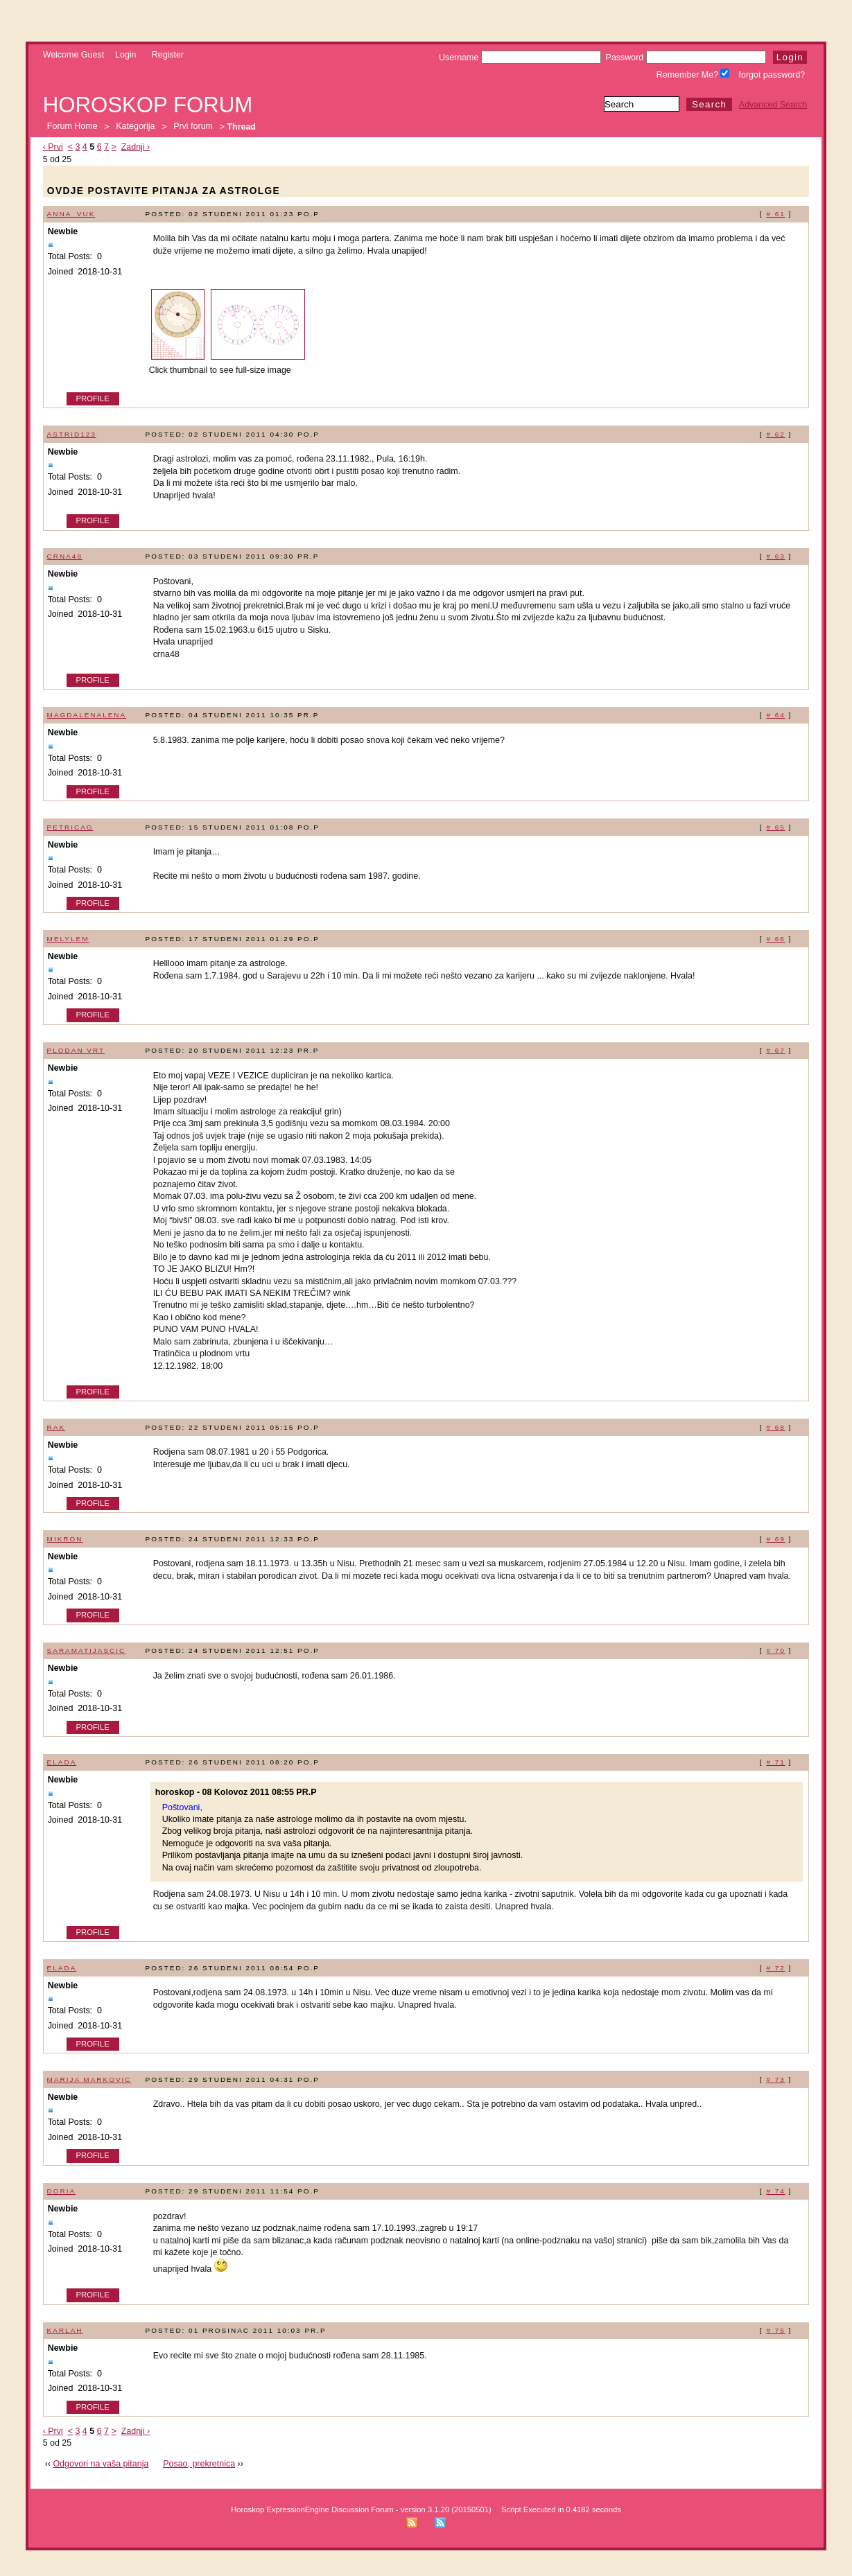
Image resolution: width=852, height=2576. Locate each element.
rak (56, 1427)
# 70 (775, 1650)
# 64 (775, 715)
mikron (65, 1539)
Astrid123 (71, 434)
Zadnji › (135, 147)
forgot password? (771, 75)
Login (126, 55)
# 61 (775, 214)
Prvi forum (193, 127)
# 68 (775, 1427)
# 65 (775, 827)
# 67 (775, 1050)
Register (168, 55)
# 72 (775, 1968)
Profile (93, 398)
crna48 (64, 556)
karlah (65, 2330)
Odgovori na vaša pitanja (100, 2464)
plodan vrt (76, 1050)
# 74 (775, 2191)
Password (686, 57)
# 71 (775, 1762)
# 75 (775, 2330)
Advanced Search (773, 104)
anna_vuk (71, 214)
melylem (68, 939)
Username (520, 57)
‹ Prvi (53, 147)
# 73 (775, 2079)
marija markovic (89, 2079)
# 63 (775, 556)
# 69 (775, 1539)
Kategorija (135, 127)
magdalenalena (87, 715)
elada (62, 1762)
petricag (70, 827)
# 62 (775, 434)
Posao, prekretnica (199, 2464)
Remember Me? (693, 75)
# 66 (775, 939)
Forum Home (72, 127)
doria (61, 2191)
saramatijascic (86, 1650)
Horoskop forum (148, 105)
